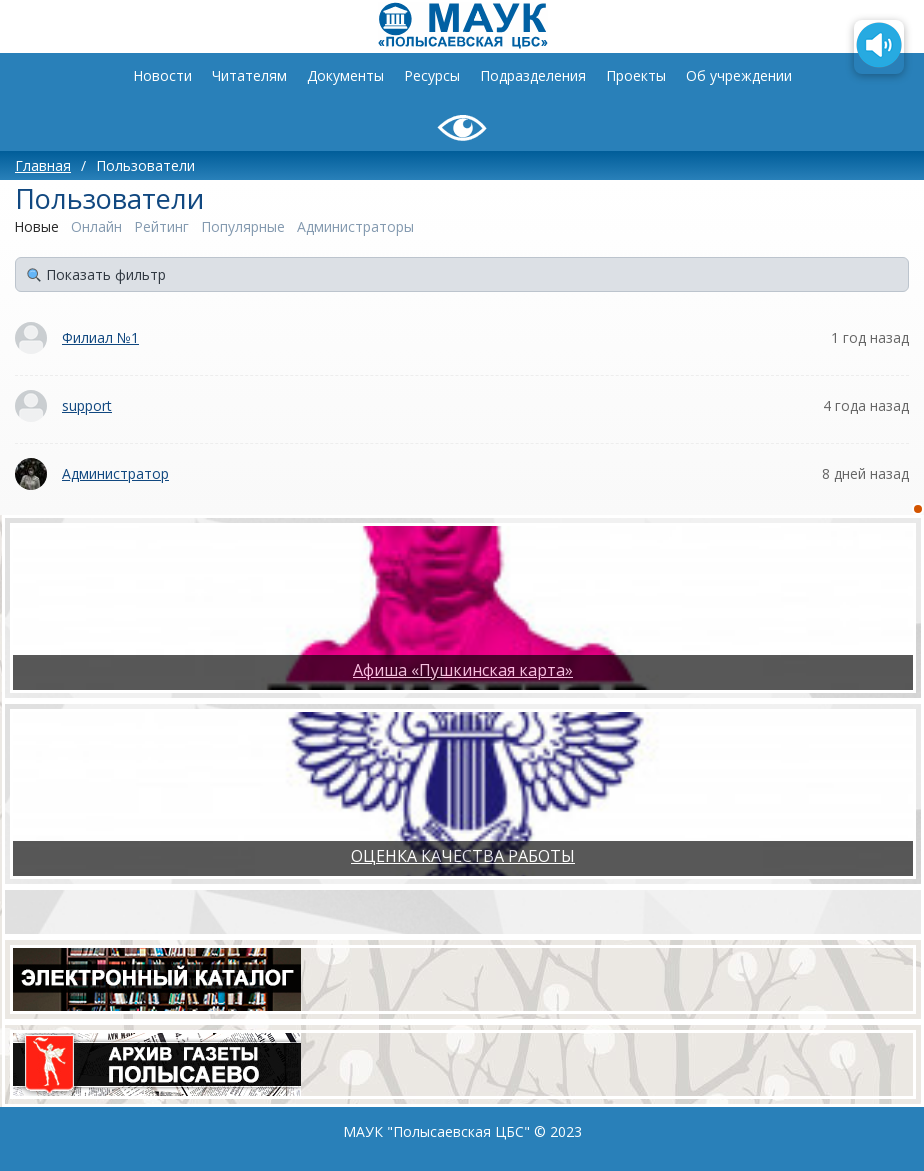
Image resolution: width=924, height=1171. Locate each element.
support (87, 405)
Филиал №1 (100, 337)
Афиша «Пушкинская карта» (463, 670)
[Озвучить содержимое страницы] (879, 47)
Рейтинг (161, 226)
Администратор (115, 473)
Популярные (243, 226)
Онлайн (96, 226)
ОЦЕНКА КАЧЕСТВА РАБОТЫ (463, 856)
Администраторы (355, 226)
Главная (43, 165)
